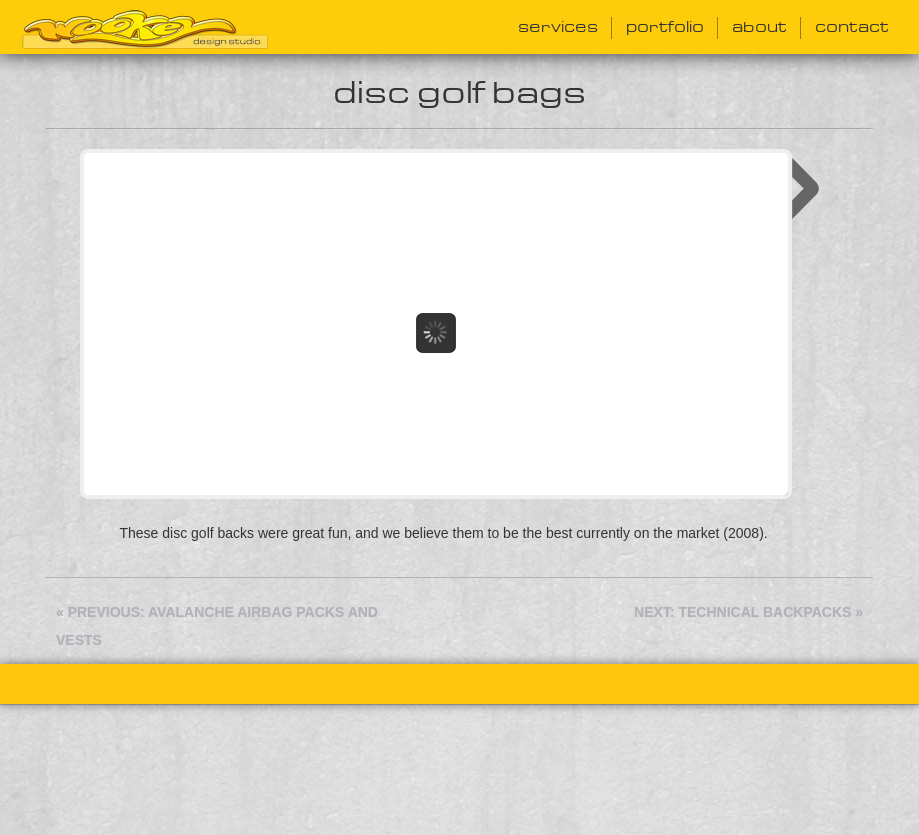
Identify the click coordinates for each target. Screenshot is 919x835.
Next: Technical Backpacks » (748, 622)
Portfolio (665, 27)
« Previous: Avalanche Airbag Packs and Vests (217, 636)
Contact (852, 27)
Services (558, 27)
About (759, 27)
